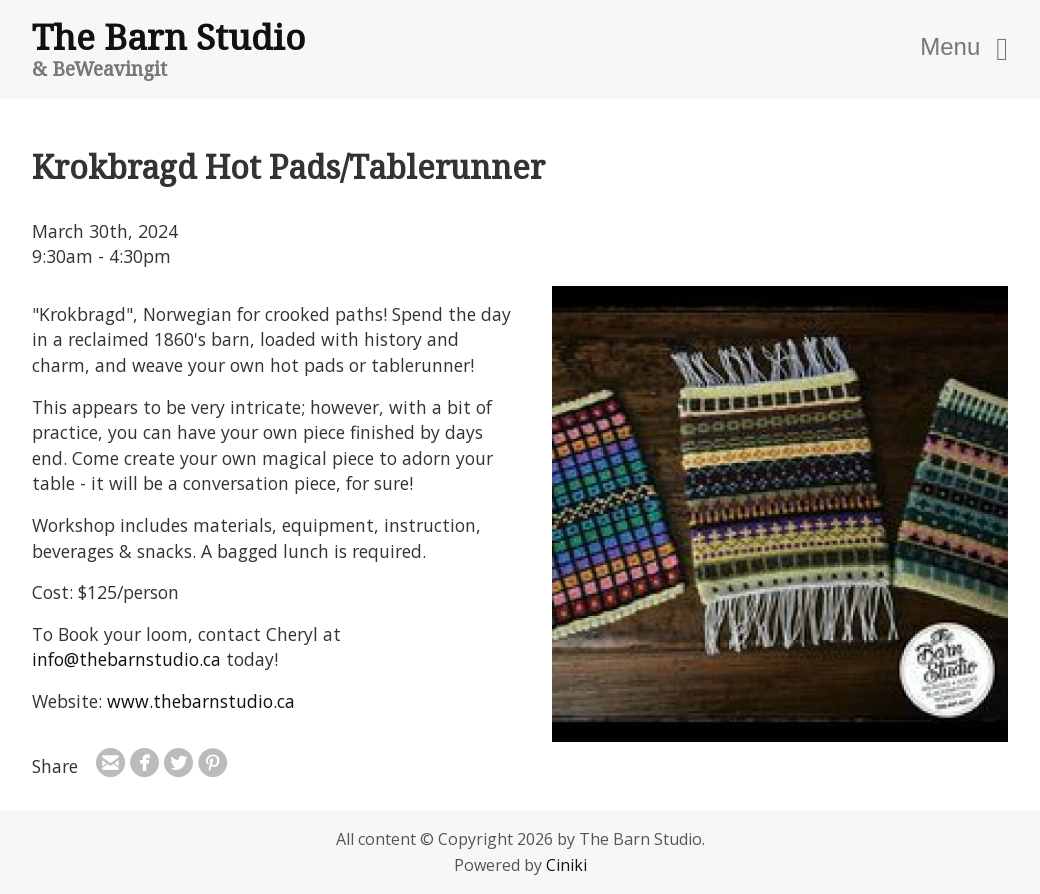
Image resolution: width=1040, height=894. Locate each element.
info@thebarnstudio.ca (126, 659)
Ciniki (566, 865)
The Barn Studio (168, 36)
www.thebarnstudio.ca (201, 701)
